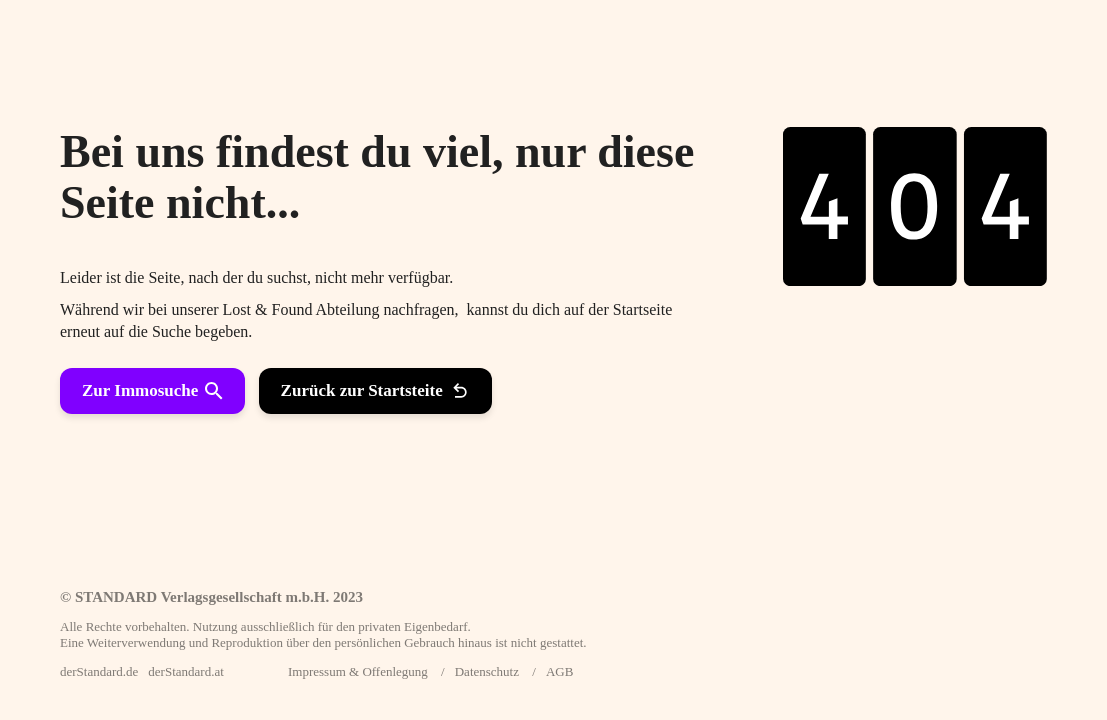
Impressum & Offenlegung (358, 671)
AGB (559, 671)
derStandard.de (99, 671)
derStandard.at (185, 671)
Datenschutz (487, 671)
